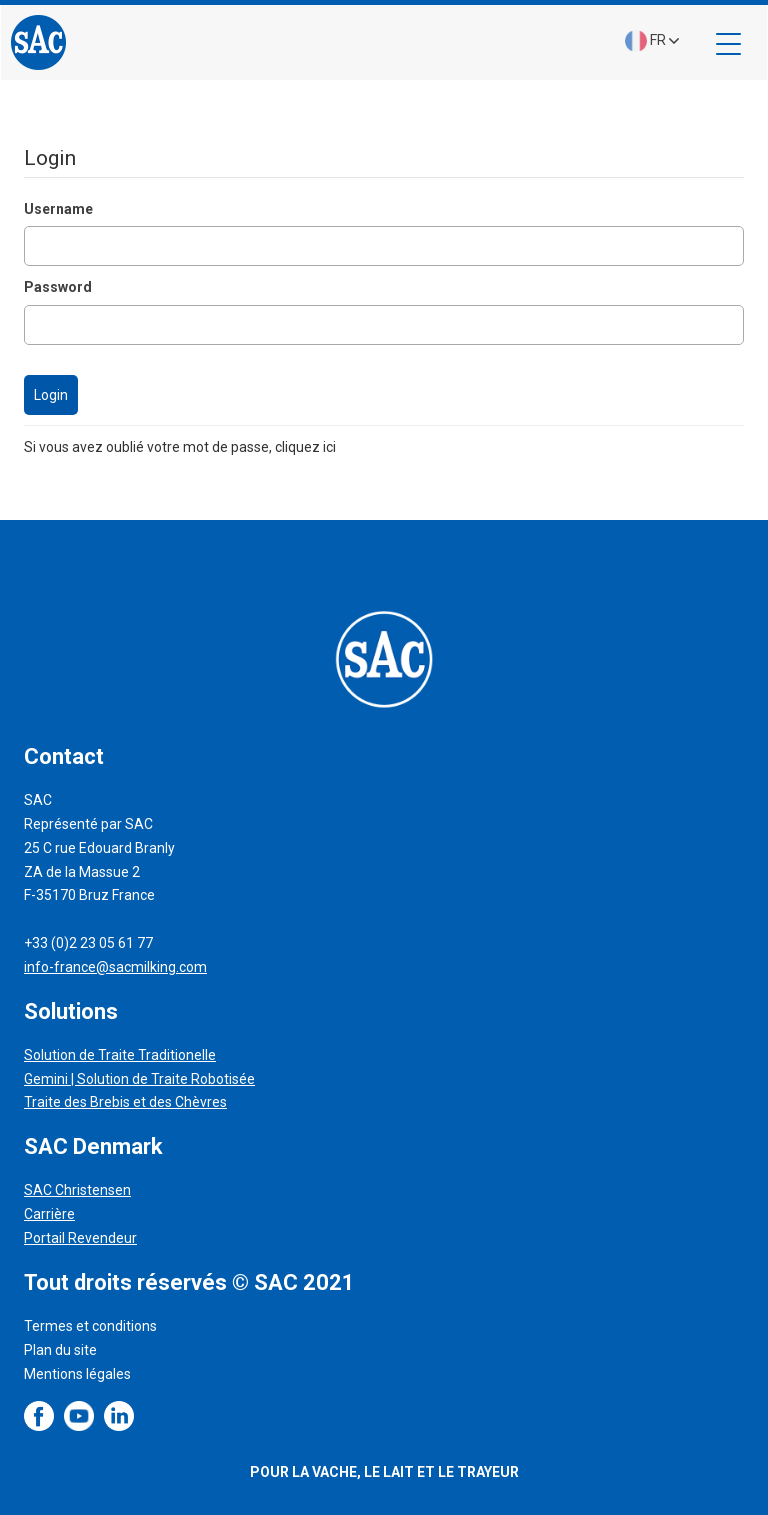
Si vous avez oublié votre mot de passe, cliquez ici (180, 447)
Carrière (49, 1214)
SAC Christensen (77, 1190)
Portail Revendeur (80, 1238)
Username (58, 209)
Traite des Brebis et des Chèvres (125, 1102)
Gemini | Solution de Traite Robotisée (139, 1079)
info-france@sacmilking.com (115, 967)
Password (58, 287)
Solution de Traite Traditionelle (120, 1055)
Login (51, 395)
